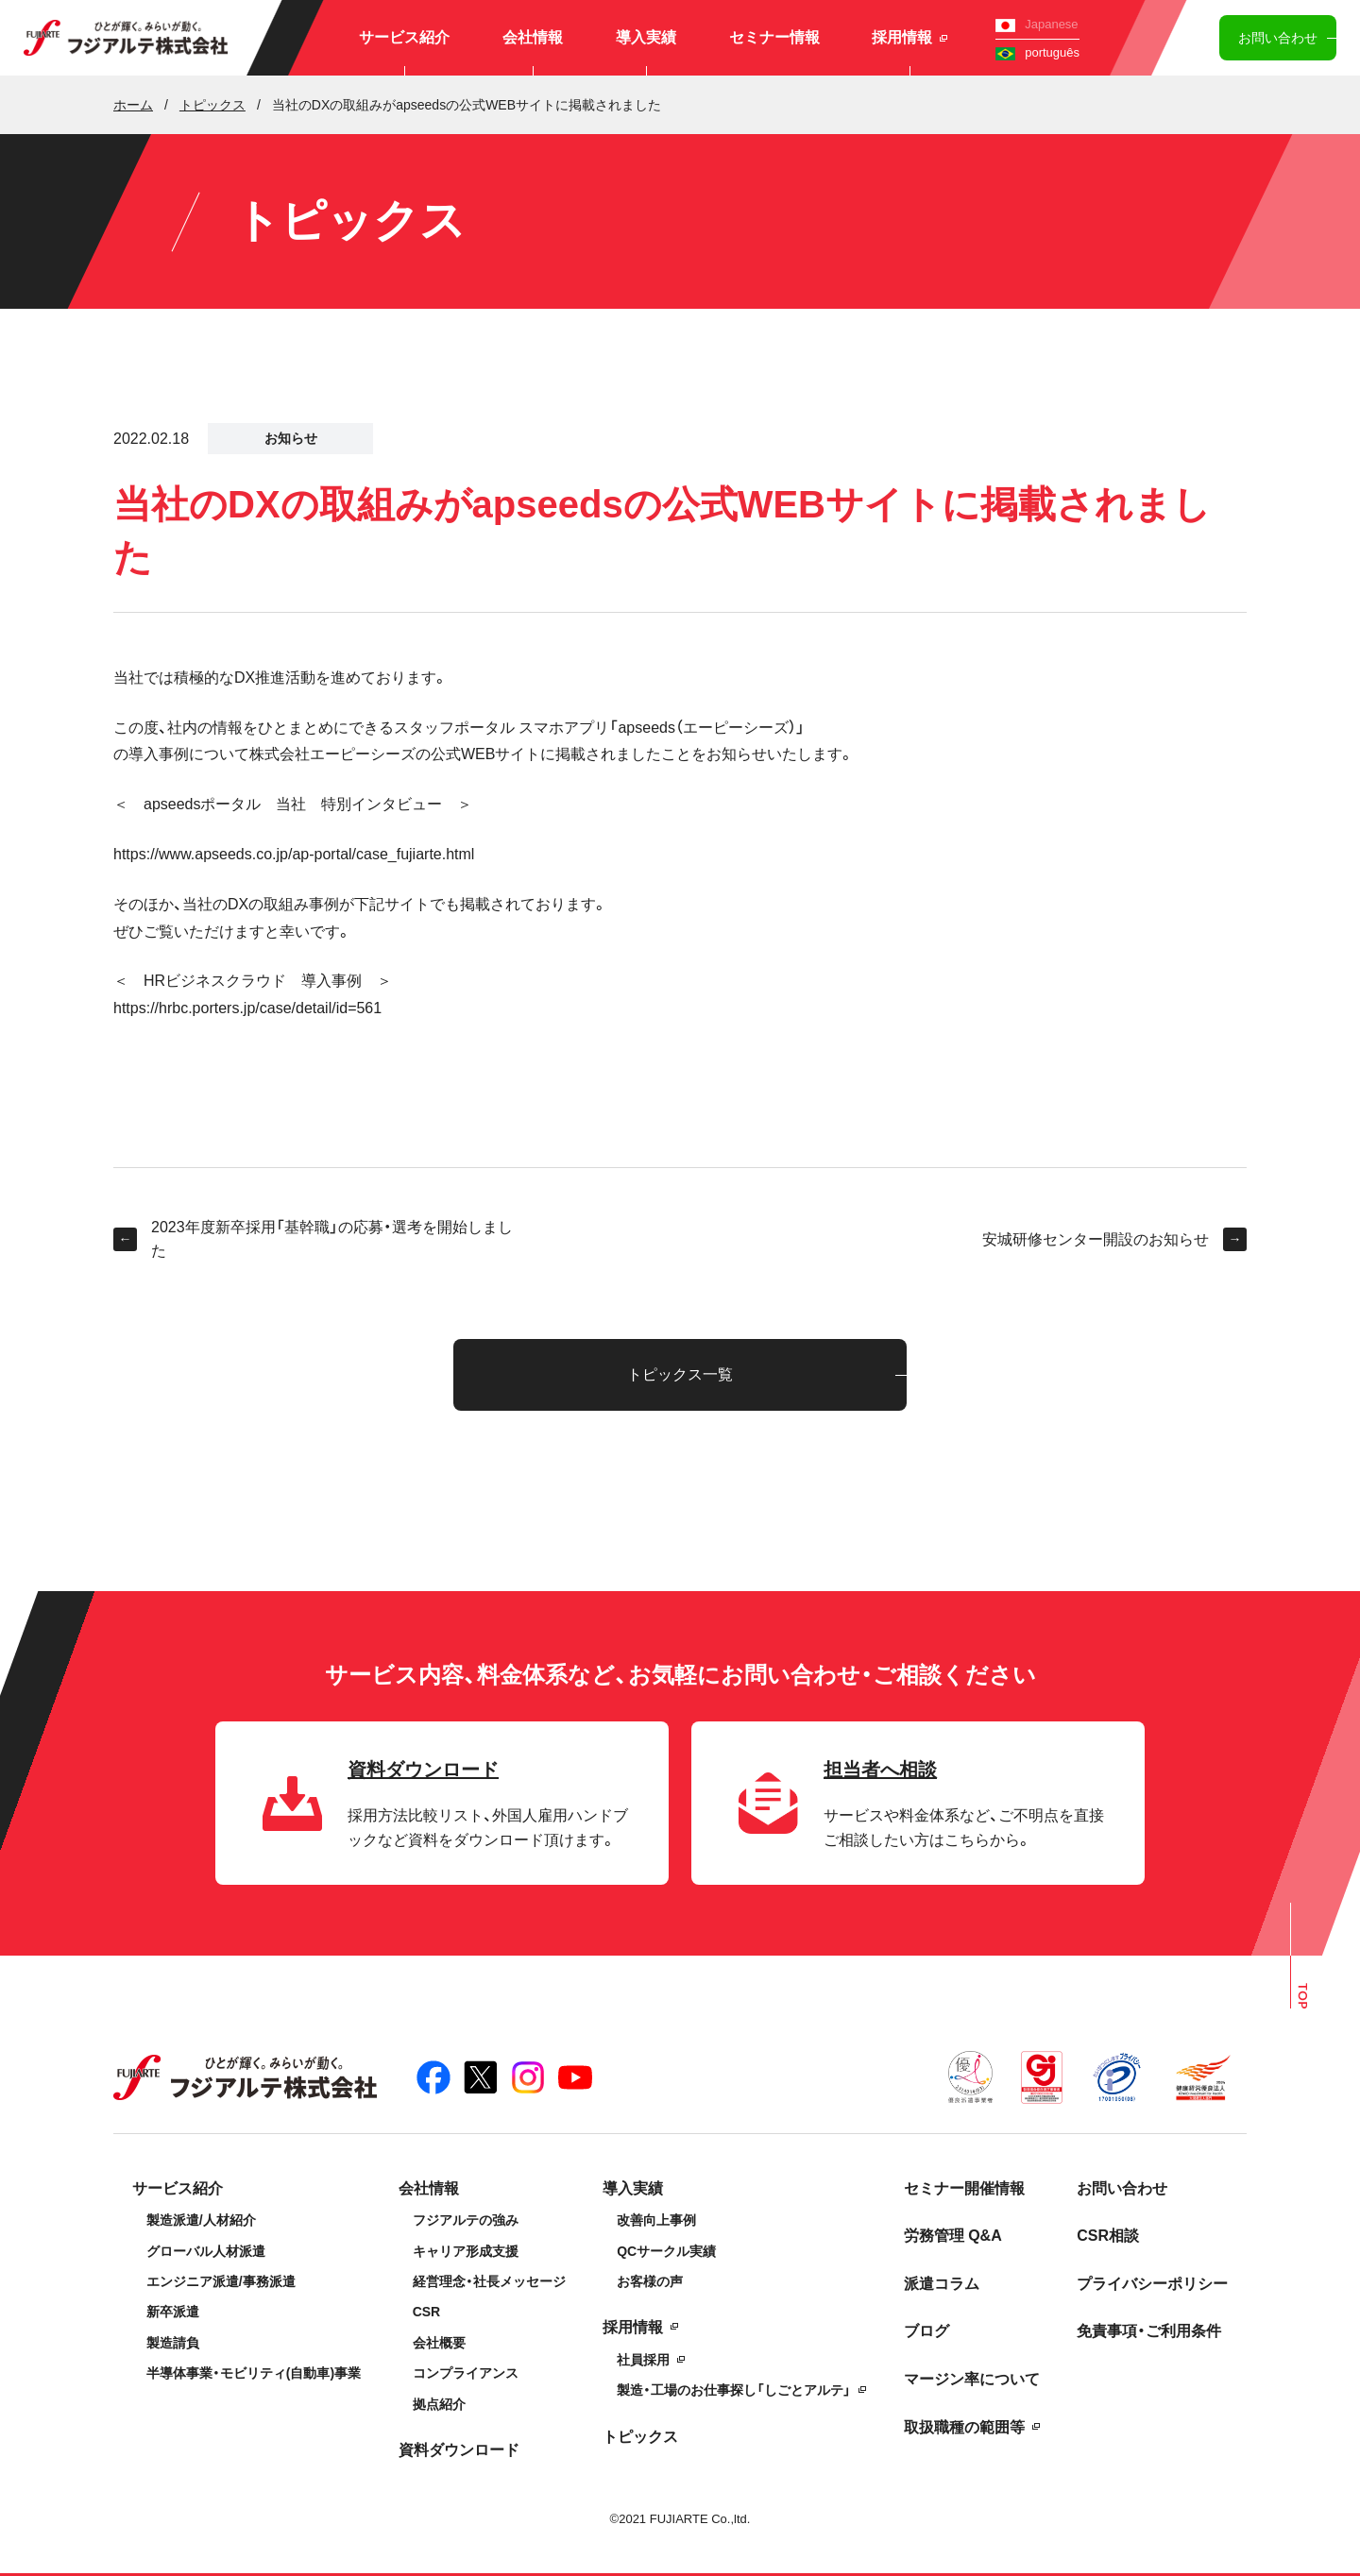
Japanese (1036, 24)
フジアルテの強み (465, 2220)
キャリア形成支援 (465, 2251)
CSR (427, 2311)
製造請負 (172, 2342)
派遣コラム (941, 2284)
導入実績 (646, 37)
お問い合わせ (1278, 37)
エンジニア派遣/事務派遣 (221, 2281)
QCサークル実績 (666, 2251)
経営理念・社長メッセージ (489, 2281)
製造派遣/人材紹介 (201, 2220)
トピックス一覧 (680, 1374)
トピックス (640, 2437)
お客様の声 (650, 2281)
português (1037, 52)
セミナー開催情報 (964, 2188)
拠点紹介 (439, 2404)
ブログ (926, 2331)
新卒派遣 (172, 2311)
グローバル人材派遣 (205, 2251)
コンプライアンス (465, 2373)
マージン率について (972, 2379)
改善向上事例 (656, 2220)
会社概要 (439, 2342)
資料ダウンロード (459, 2450)
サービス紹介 (404, 37)
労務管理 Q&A (953, 2236)
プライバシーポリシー (1152, 2284)
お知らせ (290, 438)
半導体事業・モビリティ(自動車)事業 (253, 2373)
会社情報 (532, 37)
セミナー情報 (774, 37)
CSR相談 (1108, 2236)
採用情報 (909, 37)
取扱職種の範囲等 (964, 2427)
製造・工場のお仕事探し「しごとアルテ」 (734, 2390)
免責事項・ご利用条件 (1149, 2331)
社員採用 (643, 2359)
